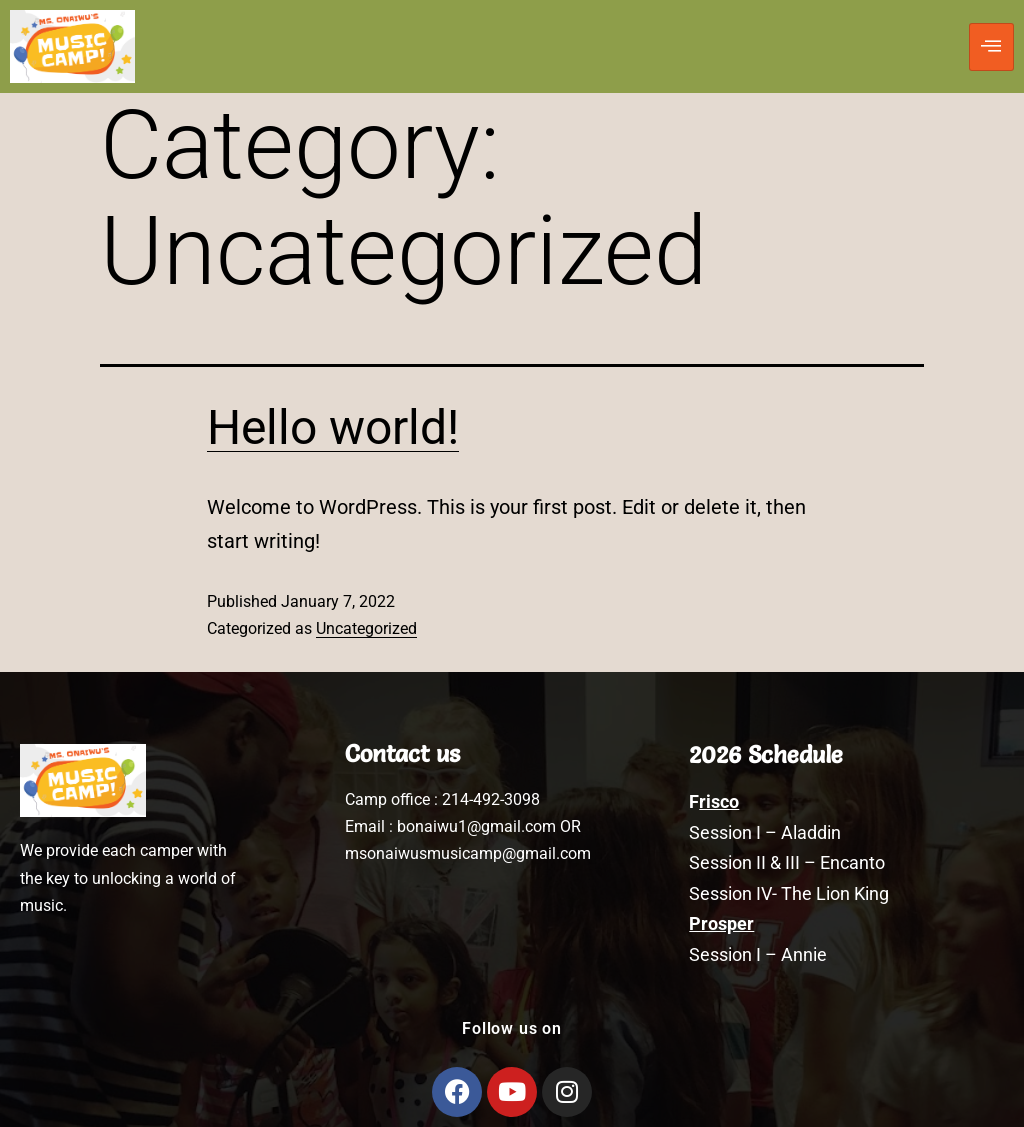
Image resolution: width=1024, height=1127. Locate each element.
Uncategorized (366, 628)
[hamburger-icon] (991, 47)
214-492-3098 (491, 799)
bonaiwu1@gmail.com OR (489, 826)
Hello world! (333, 427)
